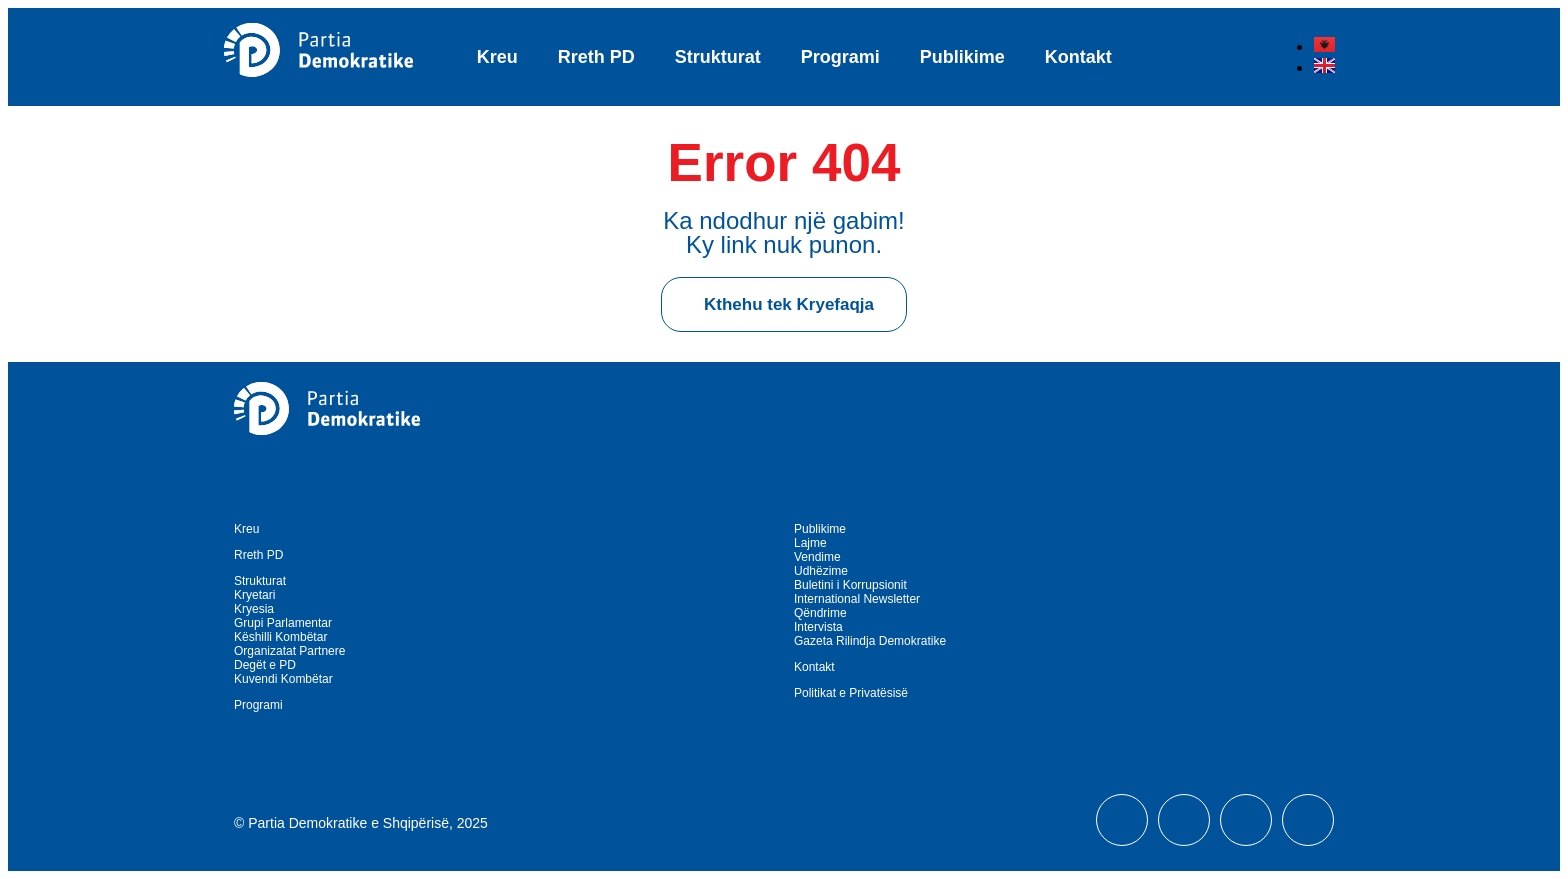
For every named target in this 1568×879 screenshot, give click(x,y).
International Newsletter (857, 599)
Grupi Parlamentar (283, 623)
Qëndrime (820, 613)
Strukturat (718, 57)
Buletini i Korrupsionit (850, 585)
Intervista (818, 627)
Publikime (962, 57)
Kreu (497, 57)
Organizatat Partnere (289, 651)
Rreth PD (596, 57)
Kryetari (254, 595)
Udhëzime (821, 571)
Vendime (817, 557)
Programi (840, 57)
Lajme (810, 543)
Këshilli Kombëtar (280, 637)
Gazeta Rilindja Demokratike (870, 641)
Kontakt (1078, 57)
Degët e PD (265, 665)
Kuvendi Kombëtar (283, 679)
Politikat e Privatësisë (851, 693)
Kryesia (254, 609)
